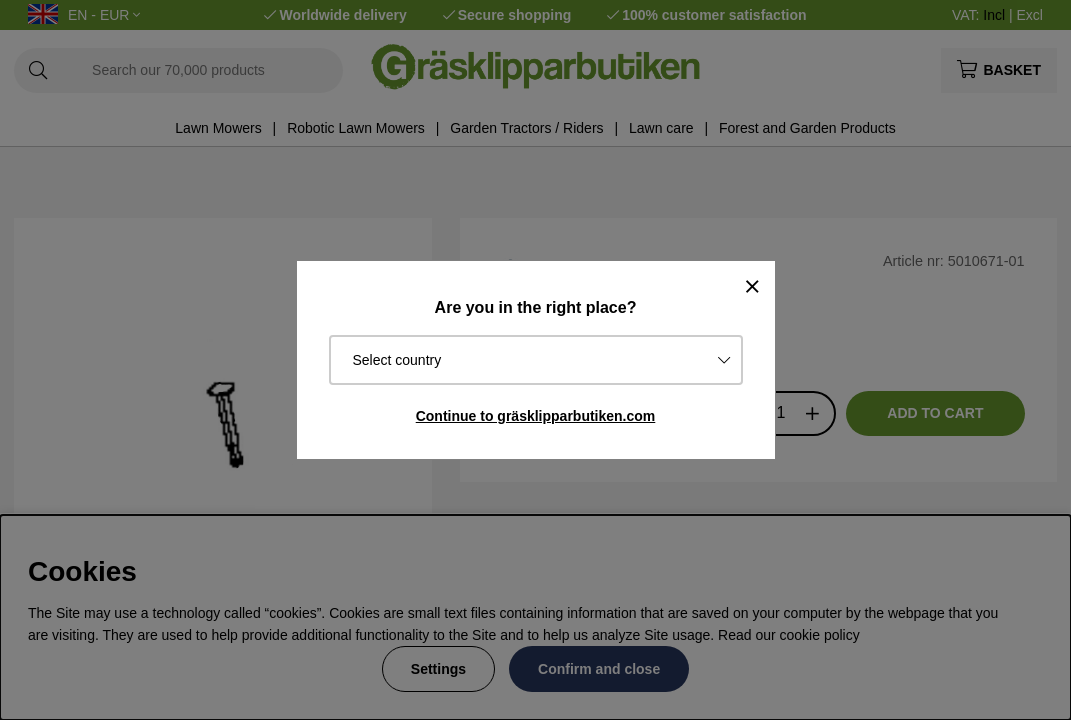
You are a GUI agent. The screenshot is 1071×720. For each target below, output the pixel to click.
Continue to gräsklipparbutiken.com (536, 416)
